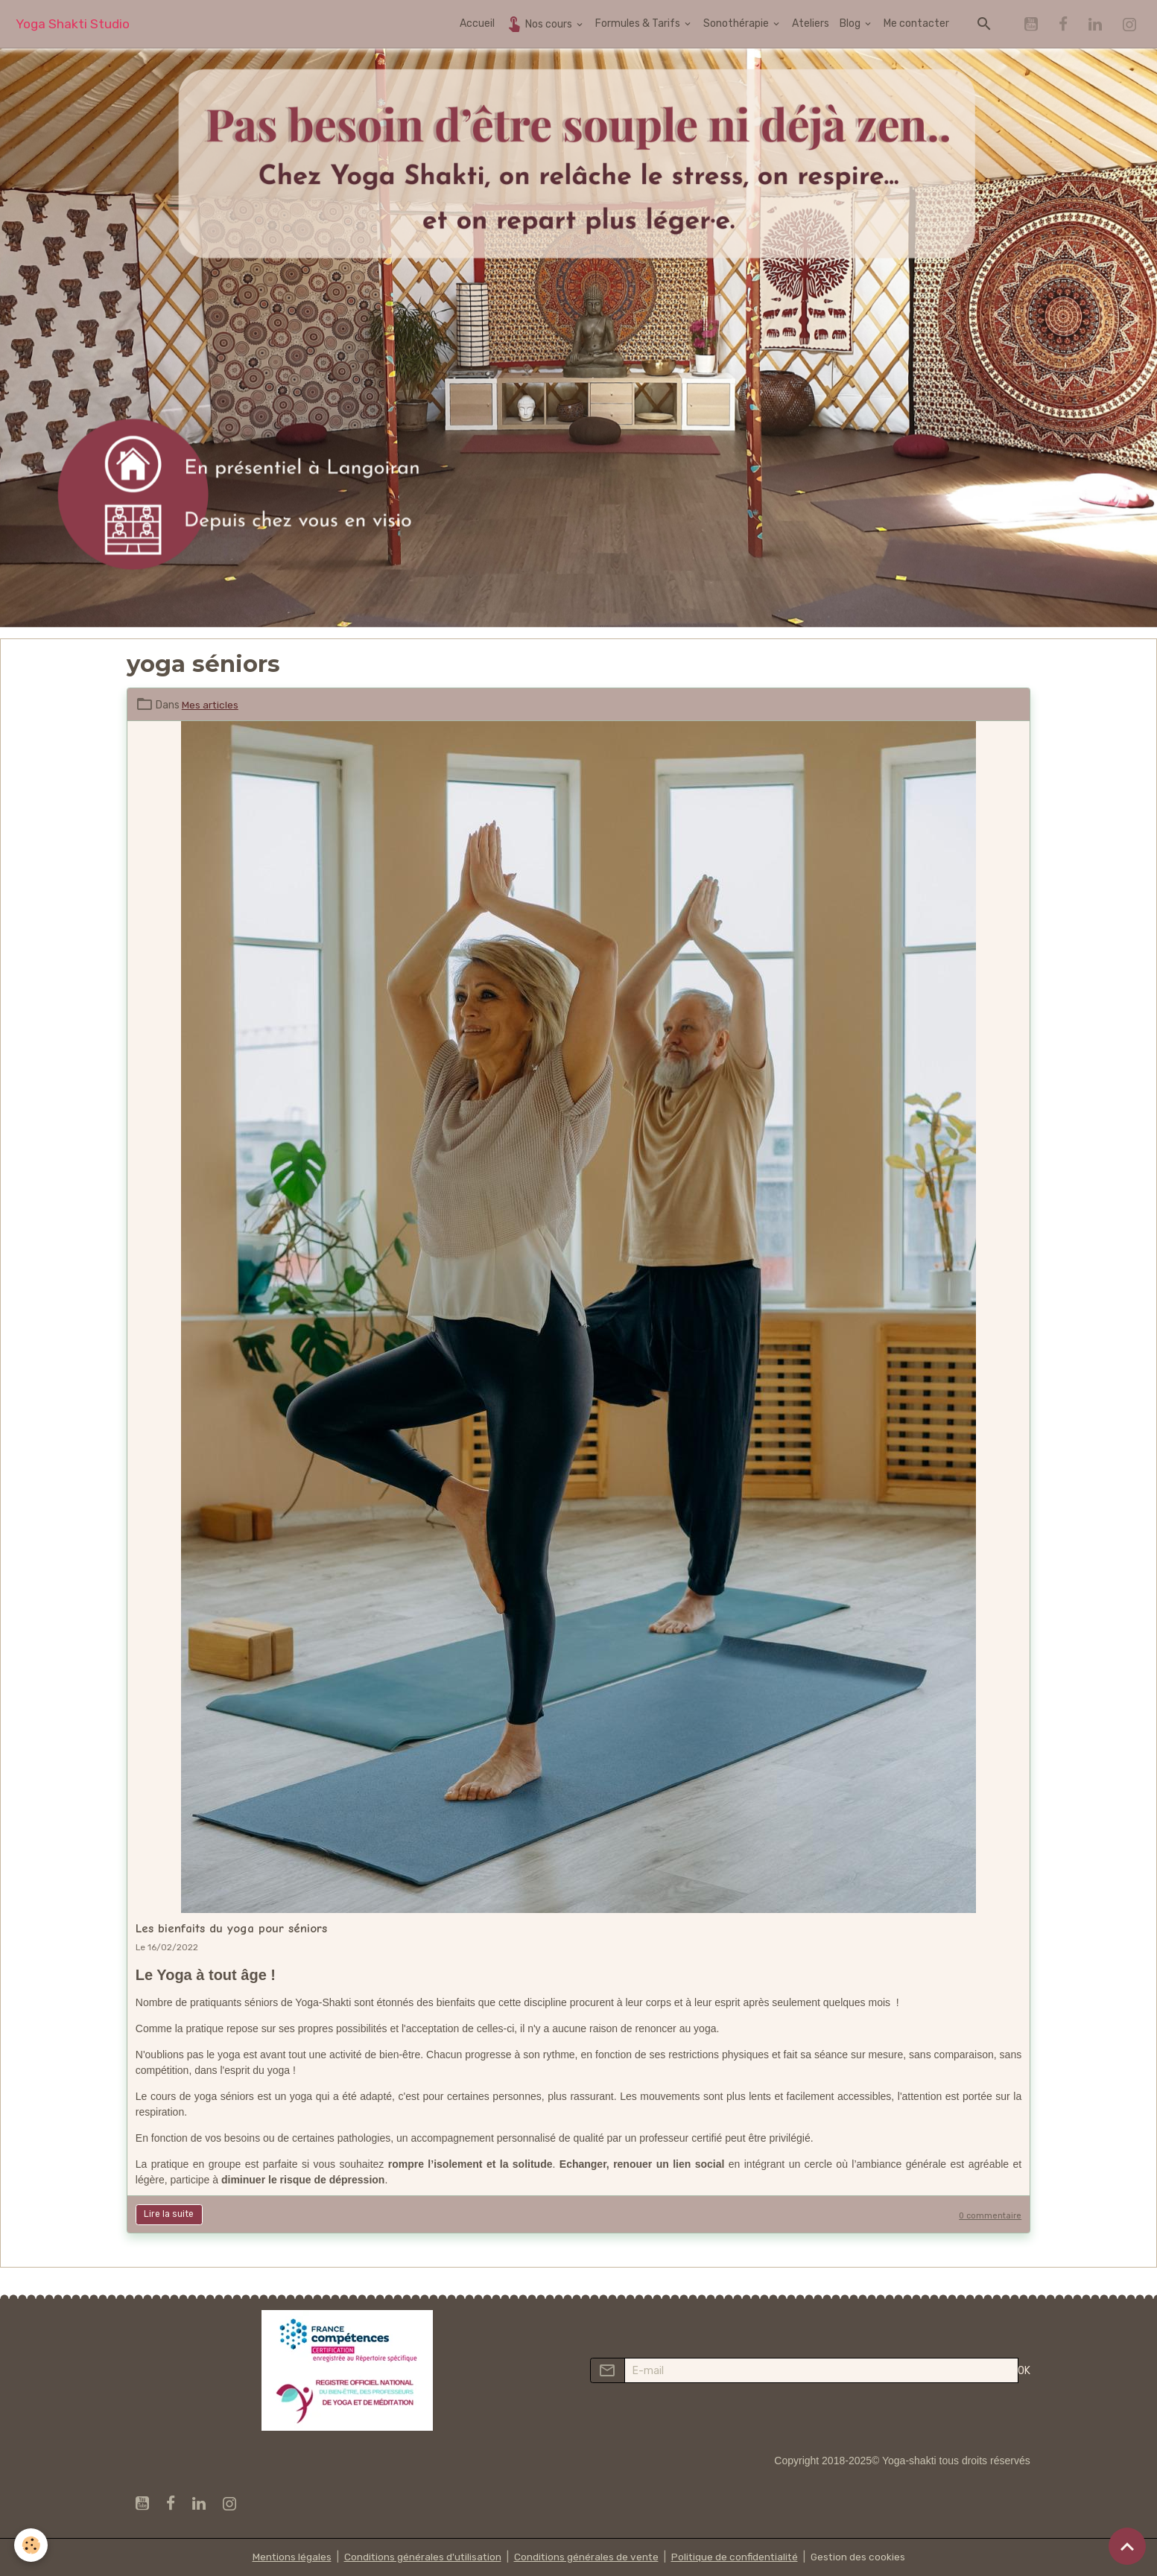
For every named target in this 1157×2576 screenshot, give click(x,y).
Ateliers (810, 23)
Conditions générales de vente (586, 2557)
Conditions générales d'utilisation (420, 2557)
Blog (851, 23)
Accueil (477, 23)
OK (1024, 2370)
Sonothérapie (737, 23)
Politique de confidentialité (736, 2557)
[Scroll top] (1127, 2546)
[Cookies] (31, 2545)
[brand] (72, 24)
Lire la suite (169, 2214)
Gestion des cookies (862, 2557)
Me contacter (916, 23)
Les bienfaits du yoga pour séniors (231, 1928)
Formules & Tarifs (638, 23)
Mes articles (210, 705)
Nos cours (539, 23)
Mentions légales (288, 2557)
